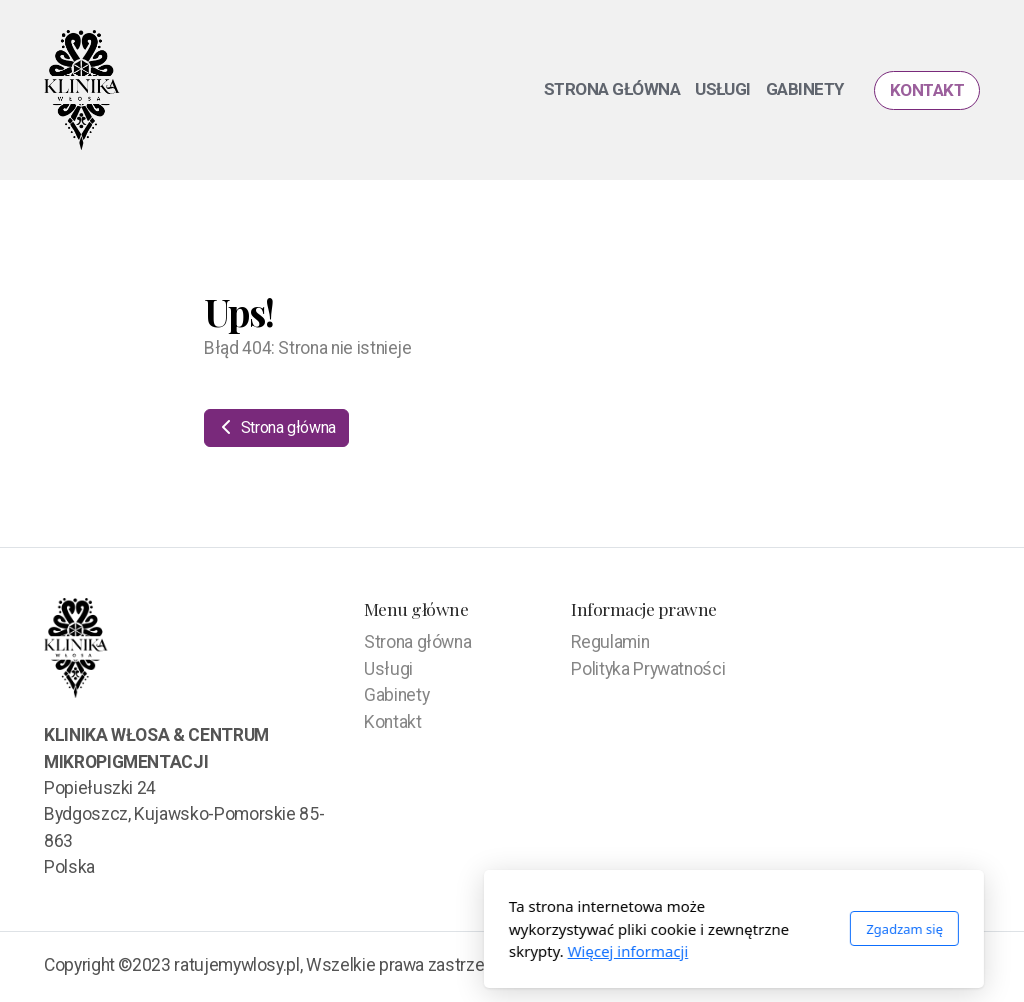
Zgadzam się (682, 929)
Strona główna (276, 427)
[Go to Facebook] (965, 967)
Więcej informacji (406, 951)
